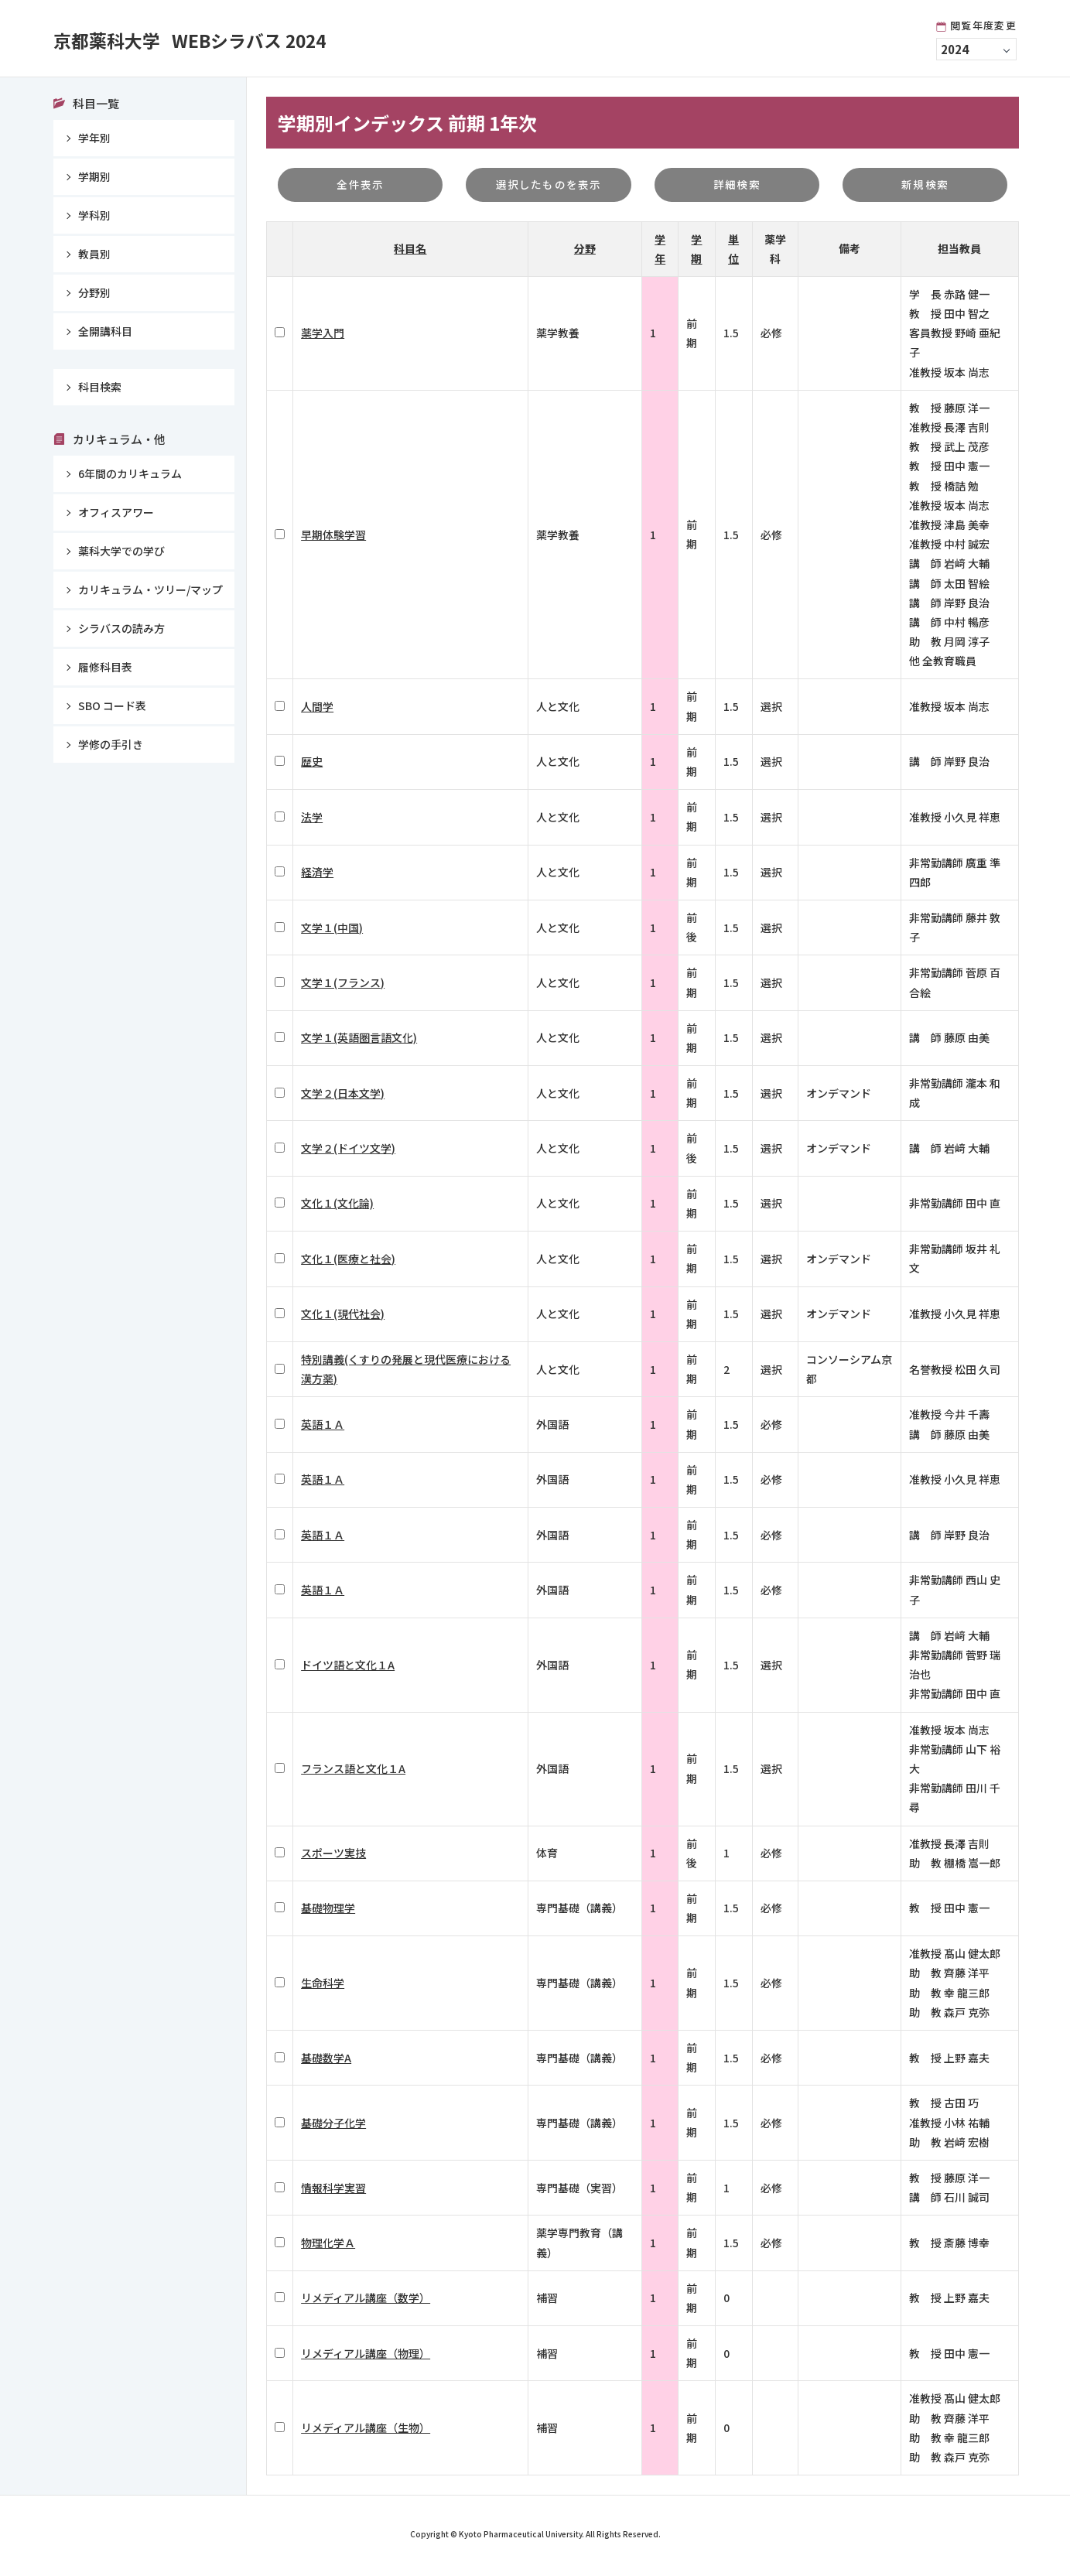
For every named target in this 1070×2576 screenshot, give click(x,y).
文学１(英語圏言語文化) (359, 1041)
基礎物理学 (328, 1911)
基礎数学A (326, 2061)
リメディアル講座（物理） (365, 2356)
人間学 (317, 710)
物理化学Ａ (328, 2246)
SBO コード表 (112, 705)
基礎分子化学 (333, 2126)
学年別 (94, 137)
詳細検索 (736, 186)
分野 (585, 252)
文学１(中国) (332, 930)
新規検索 (924, 186)
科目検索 (99, 387)
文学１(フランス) (343, 986)
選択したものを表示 (549, 186)
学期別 (94, 176)
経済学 (317, 875)
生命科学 (322, 1986)
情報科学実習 (333, 2190)
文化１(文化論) (337, 1207)
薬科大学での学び (121, 551)
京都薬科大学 (231, 39)
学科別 (94, 215)
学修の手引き (110, 744)
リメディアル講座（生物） (365, 2431)
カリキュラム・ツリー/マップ (150, 589)
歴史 (312, 765)
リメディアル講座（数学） (365, 2301)
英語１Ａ (322, 1428)
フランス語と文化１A (353, 1772)
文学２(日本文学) (343, 1096)
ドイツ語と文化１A (348, 1668)
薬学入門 (322, 336)
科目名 (410, 252)
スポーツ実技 (333, 1856)
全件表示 (360, 186)
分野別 (94, 292)
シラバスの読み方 (121, 628)
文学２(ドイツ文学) (348, 1152)
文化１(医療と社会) (348, 1261)
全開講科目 (105, 331)
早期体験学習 (333, 537)
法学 (312, 820)
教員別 (94, 253)
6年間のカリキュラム (130, 473)
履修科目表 (105, 667)
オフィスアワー (116, 512)
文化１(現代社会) (343, 1317)
